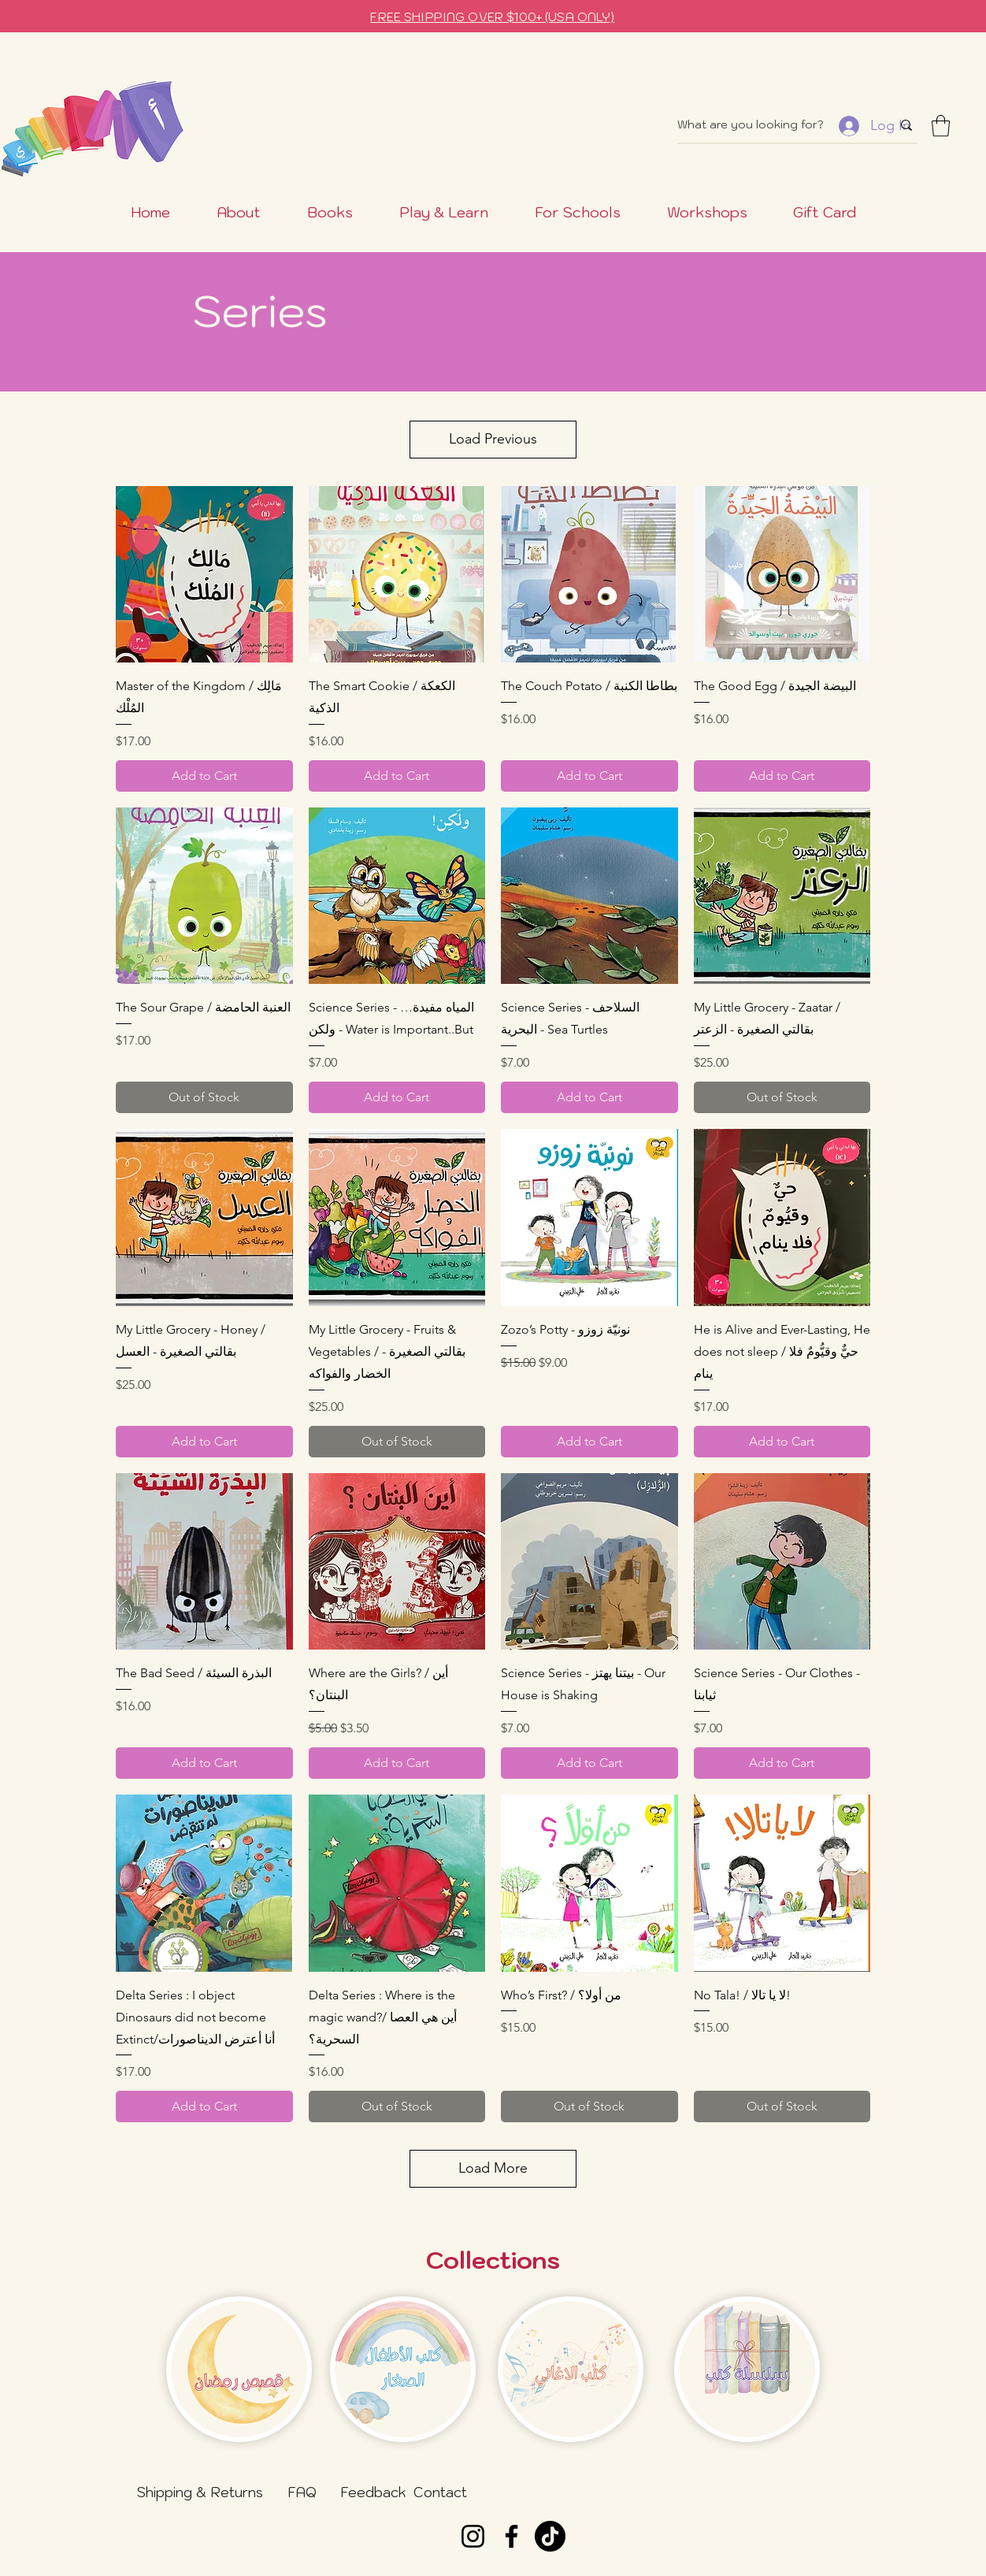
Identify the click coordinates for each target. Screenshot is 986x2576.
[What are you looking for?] (772, 125)
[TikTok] (550, 2536)
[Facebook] (511, 2536)
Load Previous (493, 438)
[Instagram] (473, 2536)
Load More (493, 2168)
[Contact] (440, 2492)
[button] (941, 125)
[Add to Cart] (204, 776)
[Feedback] (372, 2492)
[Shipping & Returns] (199, 2492)
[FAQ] (302, 2492)
